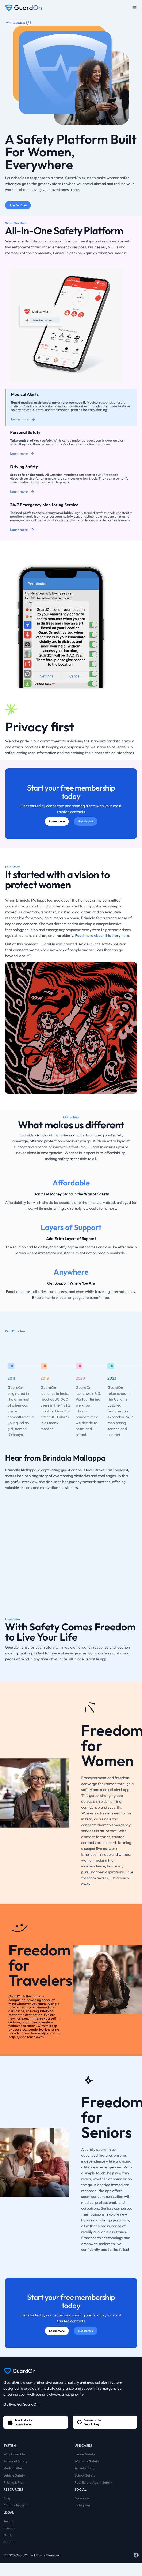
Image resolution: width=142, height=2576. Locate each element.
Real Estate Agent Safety (93, 2483)
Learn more (23, 419)
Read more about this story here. (102, 935)
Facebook (81, 2498)
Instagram (82, 2505)
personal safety (66, 2382)
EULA (7, 2535)
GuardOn (22, 2555)
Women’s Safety (86, 2461)
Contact (9, 2542)
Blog (6, 2498)
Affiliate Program (16, 2505)
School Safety (84, 2475)
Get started (85, 821)
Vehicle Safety (14, 2475)
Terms (8, 2521)
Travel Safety (84, 2468)
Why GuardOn (14, 2454)
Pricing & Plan (13, 2483)
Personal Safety (15, 2461)
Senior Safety (84, 2454)
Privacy (9, 2528)
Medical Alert (13, 2468)
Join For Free (18, 205)
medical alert (98, 2382)
